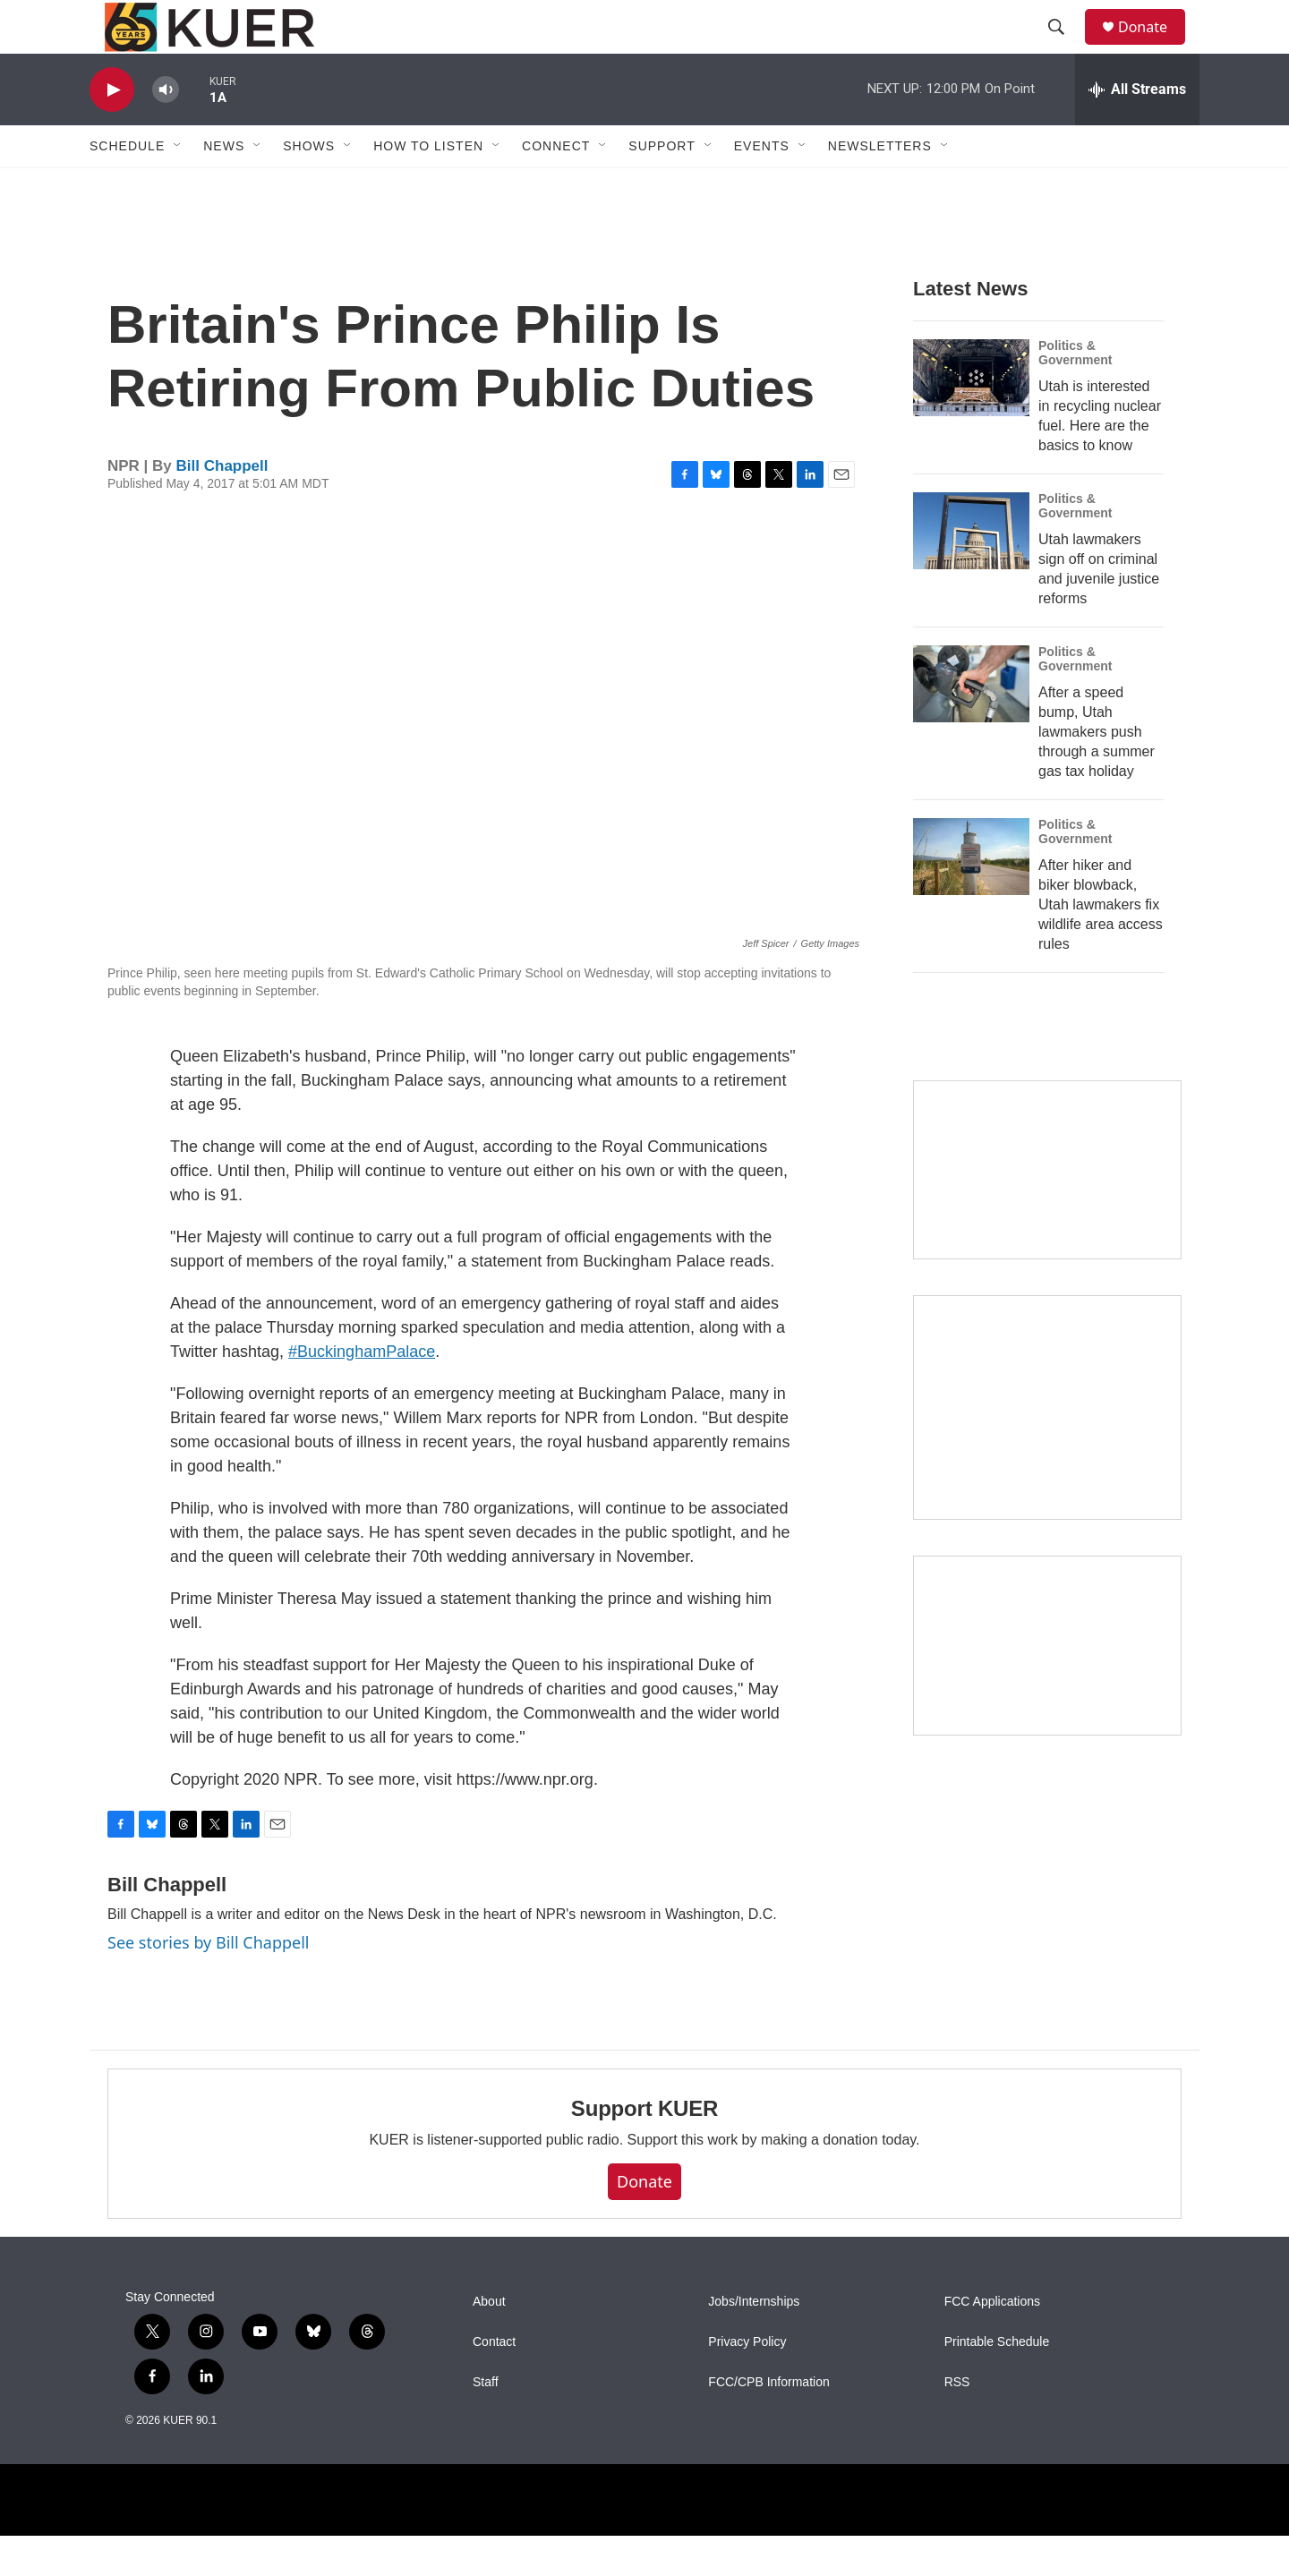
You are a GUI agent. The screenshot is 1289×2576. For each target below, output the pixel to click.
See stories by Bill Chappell (208, 1982)
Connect (556, 186)
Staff (486, 2422)
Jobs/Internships (753, 2342)
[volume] (165, 130)
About (489, 2342)
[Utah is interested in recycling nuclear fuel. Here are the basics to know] (971, 418)
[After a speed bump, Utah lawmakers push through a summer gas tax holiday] (971, 724)
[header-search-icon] (1064, 47)
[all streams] (1137, 130)
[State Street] (1047, 1211)
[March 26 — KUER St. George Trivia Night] (1047, 1686)
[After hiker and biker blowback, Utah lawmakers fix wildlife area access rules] (971, 896)
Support (661, 186)
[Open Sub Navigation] (178, 186)
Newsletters (880, 186)
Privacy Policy (747, 2382)
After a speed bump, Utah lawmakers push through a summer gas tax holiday (1096, 772)
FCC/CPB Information (768, 2422)
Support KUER (644, 2149)
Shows (309, 186)
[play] (112, 130)
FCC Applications (992, 2342)
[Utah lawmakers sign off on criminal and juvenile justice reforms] (971, 571)
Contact (494, 2382)
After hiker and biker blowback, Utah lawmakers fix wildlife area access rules (1100, 945)
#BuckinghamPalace (361, 1392)
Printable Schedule (997, 2382)
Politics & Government (1075, 393)
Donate (1154, 47)
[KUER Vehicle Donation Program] (1047, 1447)
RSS (957, 2422)
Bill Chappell (222, 506)
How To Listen (428, 186)
